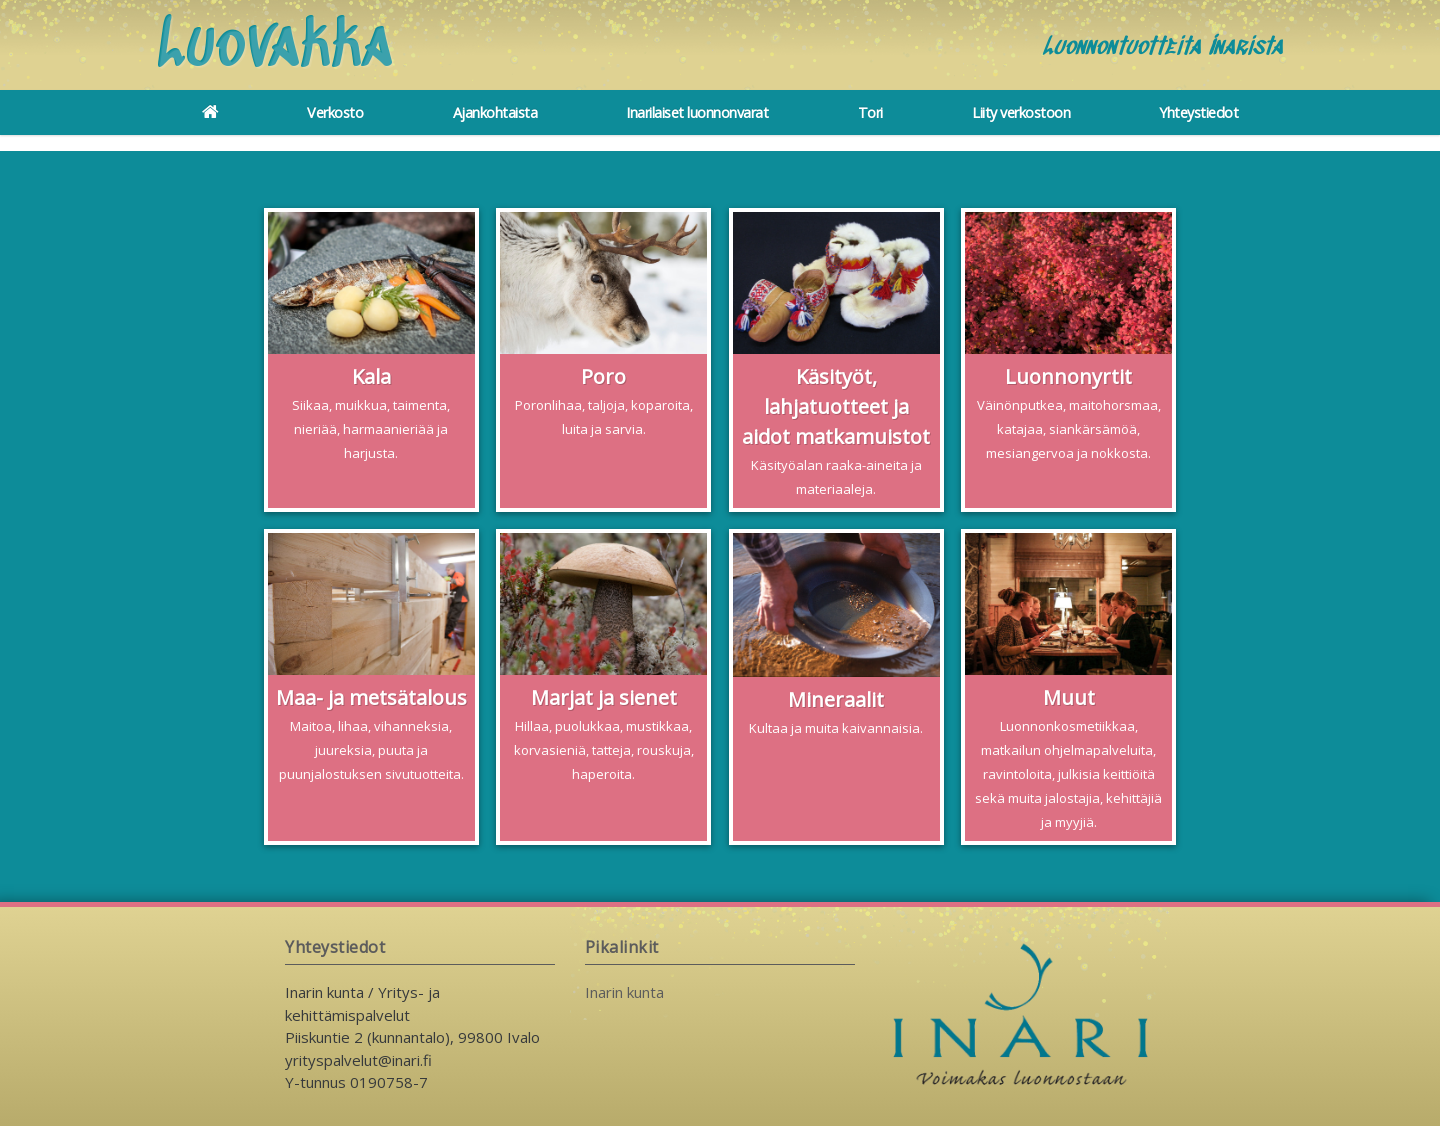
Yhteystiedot (1198, 112)
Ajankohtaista (495, 112)
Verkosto (335, 112)
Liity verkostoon (1021, 112)
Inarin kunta (624, 992)
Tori (870, 112)
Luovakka (275, 48)
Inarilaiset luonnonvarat (697, 112)
